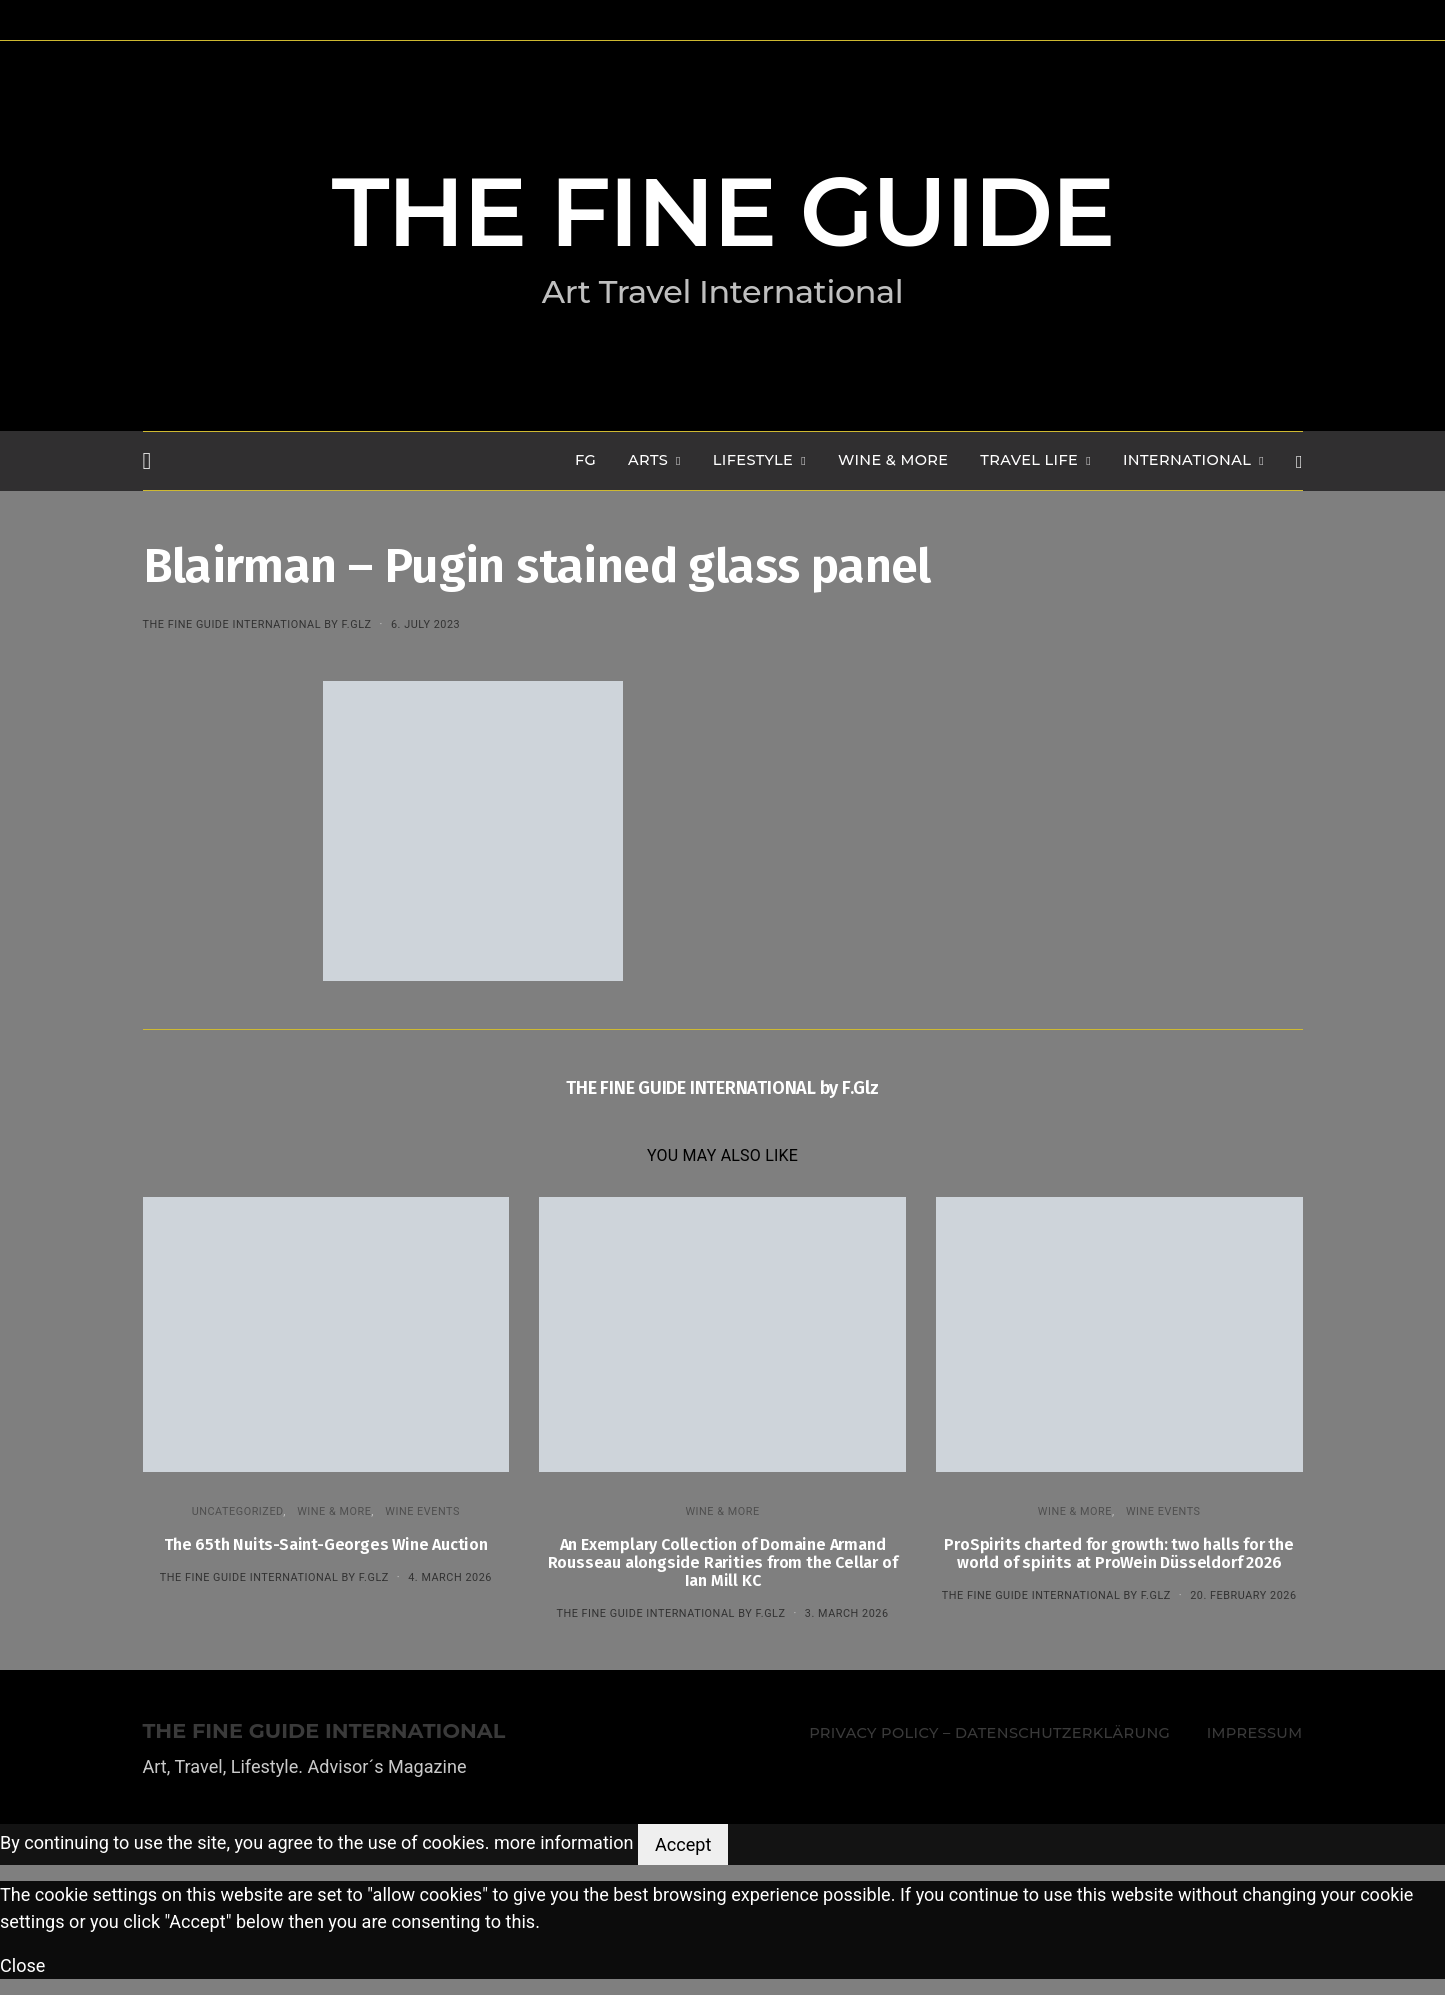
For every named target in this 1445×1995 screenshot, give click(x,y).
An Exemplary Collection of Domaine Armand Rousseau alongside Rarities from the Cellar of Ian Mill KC (723, 1562)
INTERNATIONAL (1187, 460)
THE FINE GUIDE (723, 212)
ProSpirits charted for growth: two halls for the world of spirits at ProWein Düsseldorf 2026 (1118, 1553)
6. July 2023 (425, 624)
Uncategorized (238, 1511)
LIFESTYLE (753, 460)
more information (564, 1843)
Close (22, 1965)
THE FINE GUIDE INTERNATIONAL (324, 1731)
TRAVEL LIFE (1029, 460)
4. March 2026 (450, 1577)
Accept (683, 1844)
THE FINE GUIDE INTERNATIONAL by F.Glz (257, 624)
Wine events (422, 1511)
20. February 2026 (1243, 1595)
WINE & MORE (893, 460)
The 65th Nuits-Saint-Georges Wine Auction (326, 1544)
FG (585, 460)
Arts (648, 460)
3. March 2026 (847, 1613)
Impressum (1255, 1733)
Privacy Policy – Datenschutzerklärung (989, 1733)
